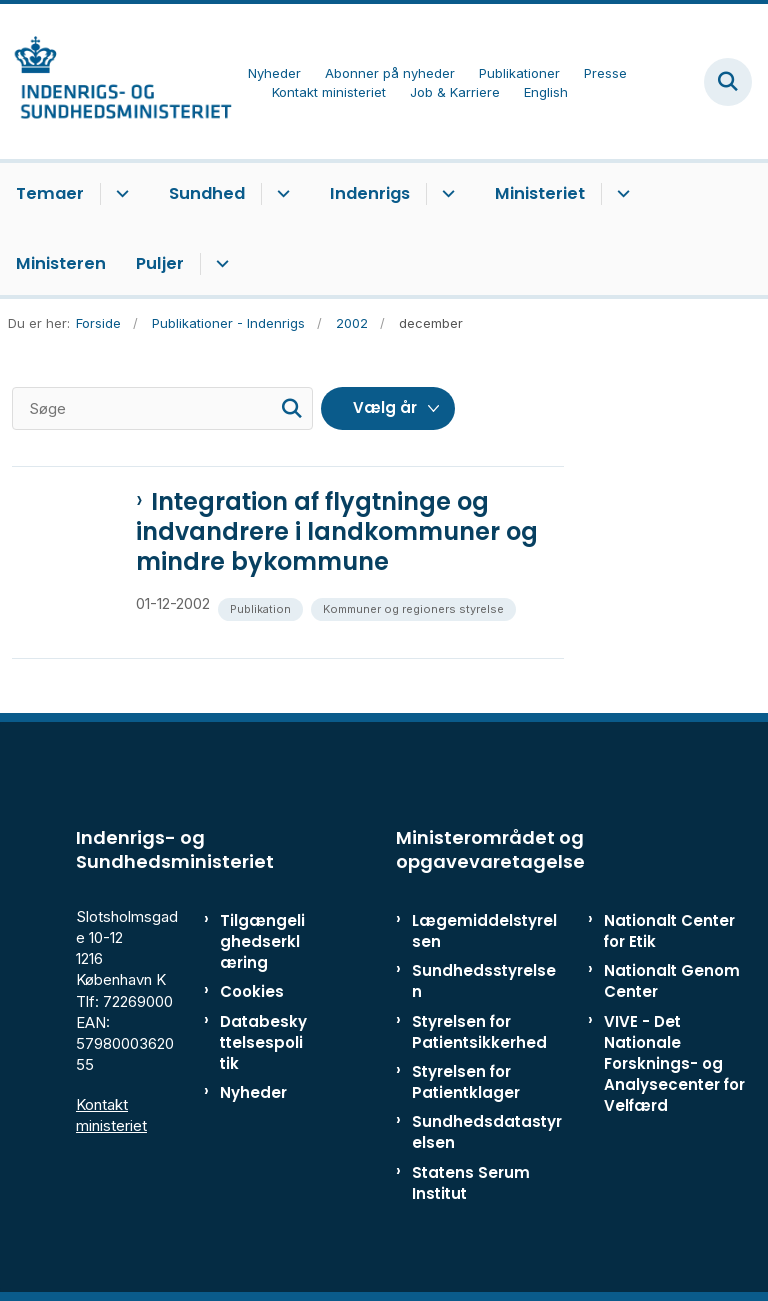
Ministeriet (540, 193)
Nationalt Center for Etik (669, 931)
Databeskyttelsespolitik (263, 1042)
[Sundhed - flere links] (280, 194)
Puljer (160, 263)
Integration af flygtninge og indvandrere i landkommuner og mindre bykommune (337, 532)
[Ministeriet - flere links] (620, 194)
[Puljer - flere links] (219, 264)
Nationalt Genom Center (672, 981)
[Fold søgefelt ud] (728, 82)
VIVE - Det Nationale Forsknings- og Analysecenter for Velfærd (674, 1064)
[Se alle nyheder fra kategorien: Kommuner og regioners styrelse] (415, 607)
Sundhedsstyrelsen (484, 981)
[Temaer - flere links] (119, 194)
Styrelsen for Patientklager (466, 1082)
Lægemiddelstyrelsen (484, 931)
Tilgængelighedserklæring (262, 941)
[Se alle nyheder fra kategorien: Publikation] (262, 607)
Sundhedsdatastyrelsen (487, 1132)
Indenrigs (370, 193)
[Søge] (162, 408)
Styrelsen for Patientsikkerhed (479, 1032)
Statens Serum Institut (471, 1183)
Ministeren (61, 263)
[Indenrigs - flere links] (445, 194)
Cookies (252, 991)
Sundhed (207, 193)
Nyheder (253, 1092)
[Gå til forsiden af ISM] (116, 81)
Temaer (50, 193)
